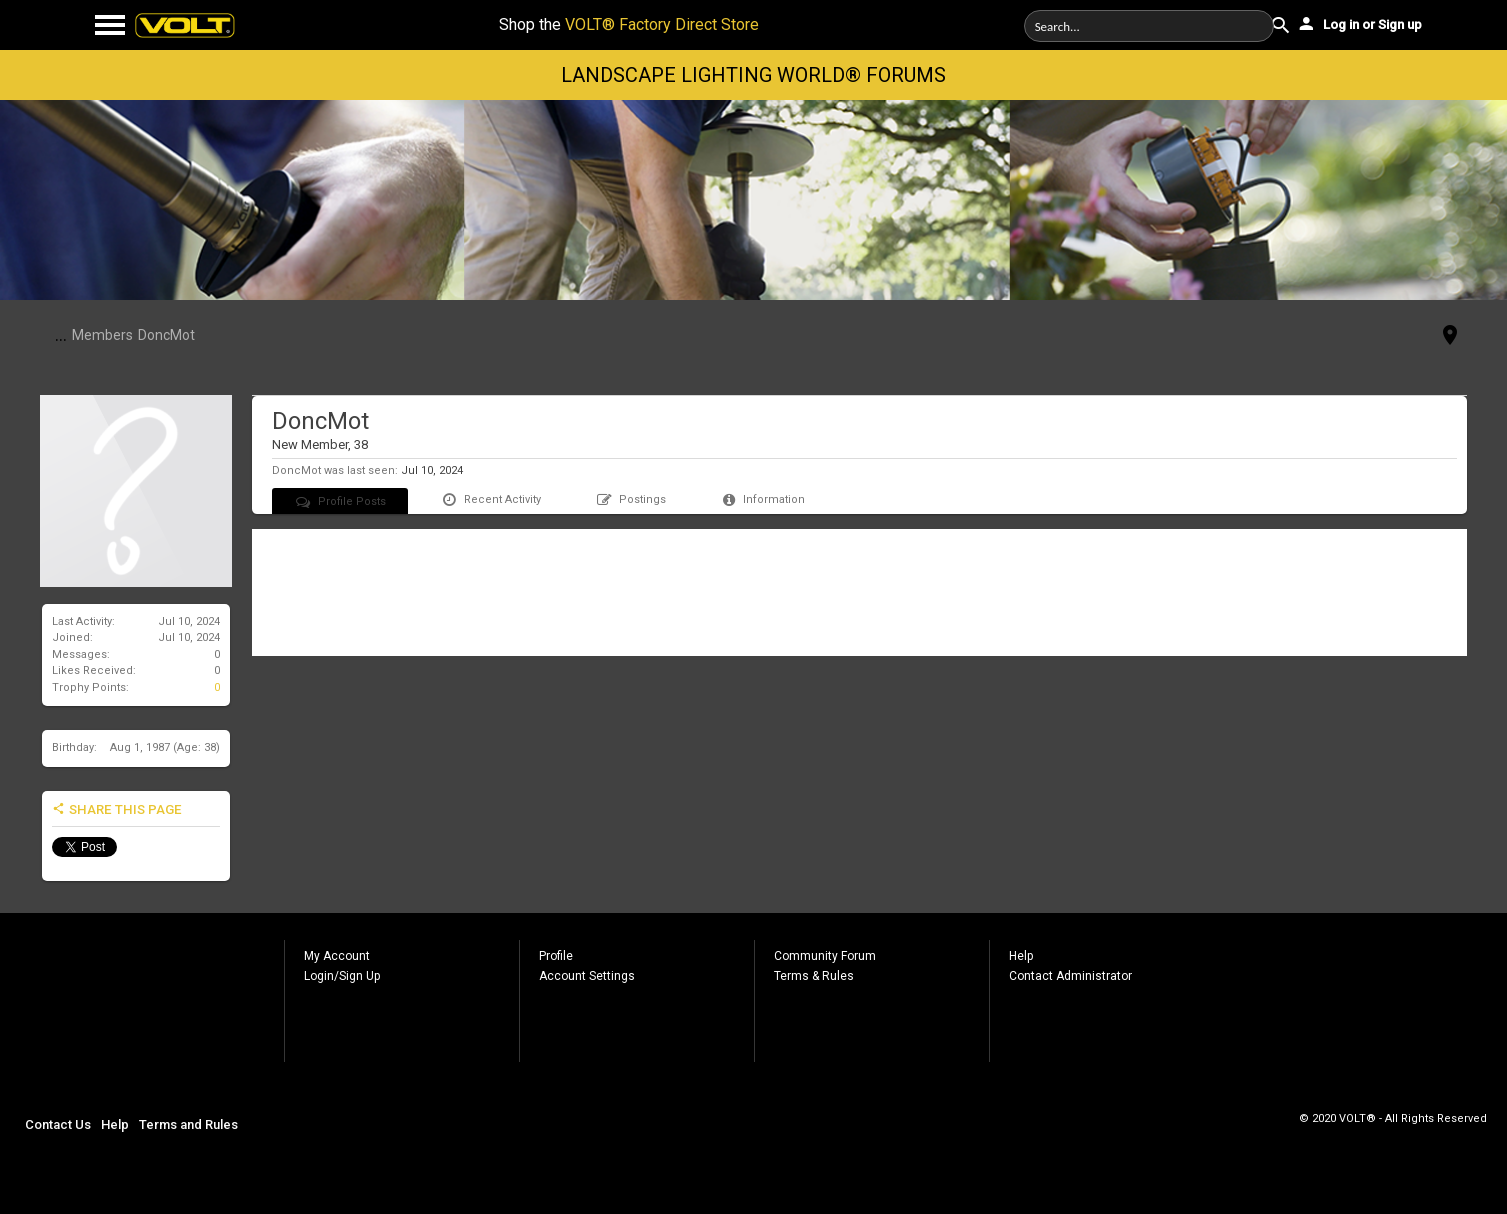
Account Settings (587, 976)
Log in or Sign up (1359, 23)
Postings (630, 499)
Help (1021, 956)
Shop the (629, 24)
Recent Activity (490, 499)
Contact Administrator (1070, 976)
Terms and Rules (188, 1124)
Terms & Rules (814, 976)
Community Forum (825, 956)
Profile (556, 956)
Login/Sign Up (342, 976)
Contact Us (58, 1124)
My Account (337, 956)
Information (763, 499)
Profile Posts (340, 501)
